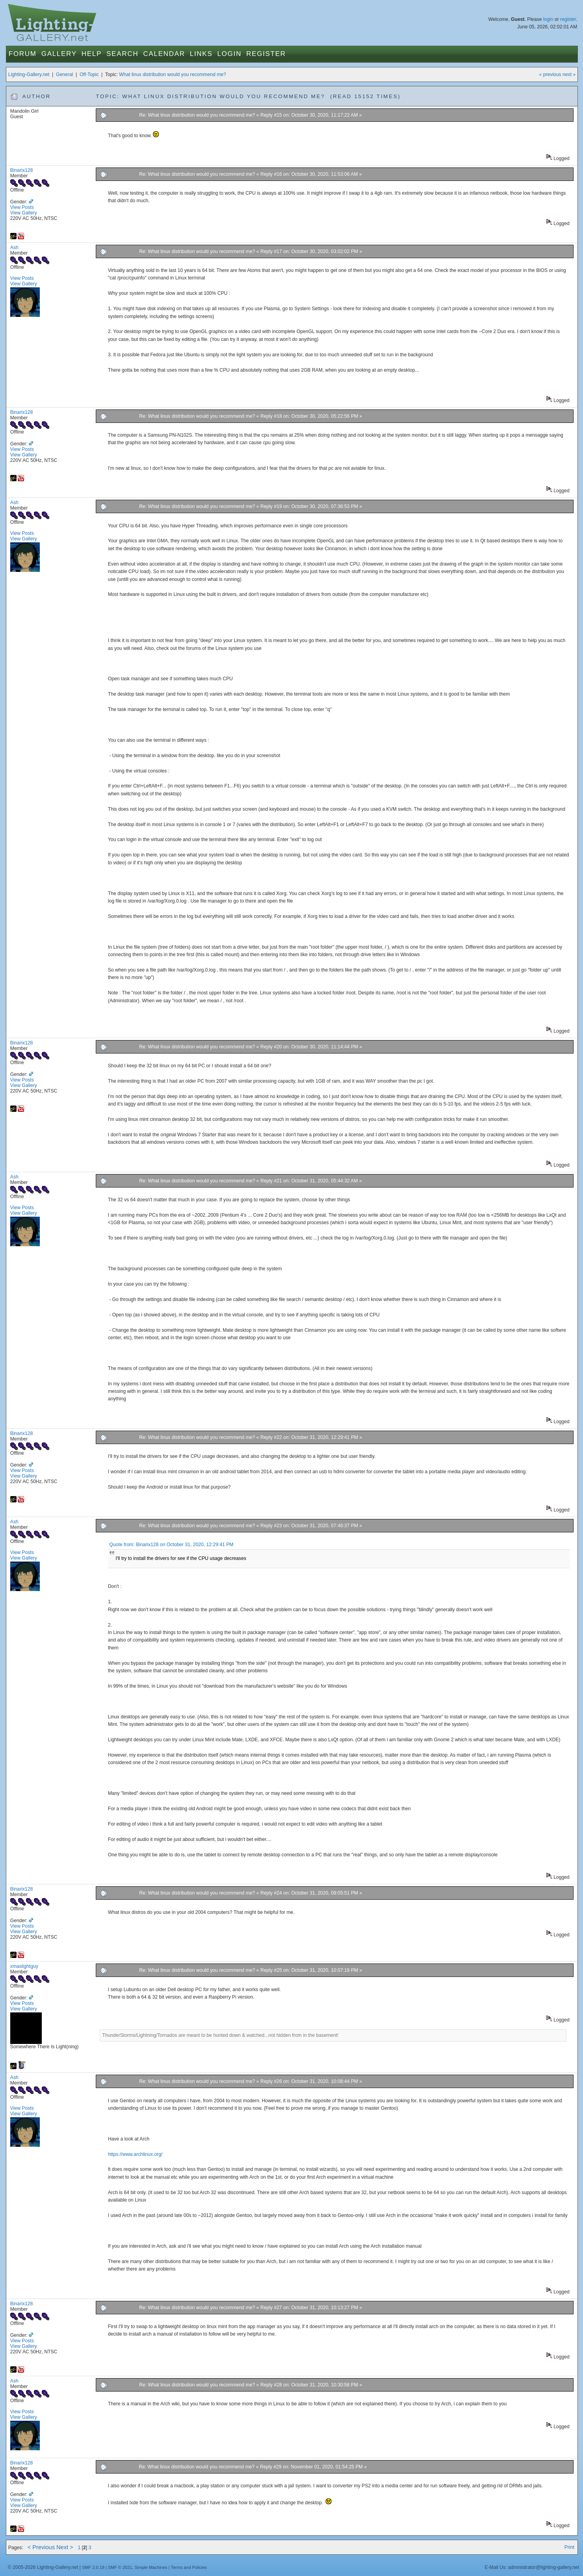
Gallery (59, 54)
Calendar (164, 54)
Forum (23, 54)
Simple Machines (150, 2567)
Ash (14, 247)
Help (92, 54)
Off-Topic (89, 74)
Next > (64, 2547)
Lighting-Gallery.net (29, 74)
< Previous (41, 2547)
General (64, 74)
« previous (550, 74)
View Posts (22, 207)
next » (569, 74)
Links (201, 54)
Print (569, 2547)
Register (266, 54)
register (568, 19)
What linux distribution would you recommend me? (172, 74)
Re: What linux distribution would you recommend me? (197, 115)
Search (122, 54)
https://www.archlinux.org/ (135, 2154)
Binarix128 (21, 170)
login (548, 19)
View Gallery (23, 213)
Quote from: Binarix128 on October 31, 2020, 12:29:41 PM (171, 1544)
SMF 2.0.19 (93, 2567)
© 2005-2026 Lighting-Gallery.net (43, 2567)
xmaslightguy (24, 1966)
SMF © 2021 (120, 2567)
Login (229, 54)
